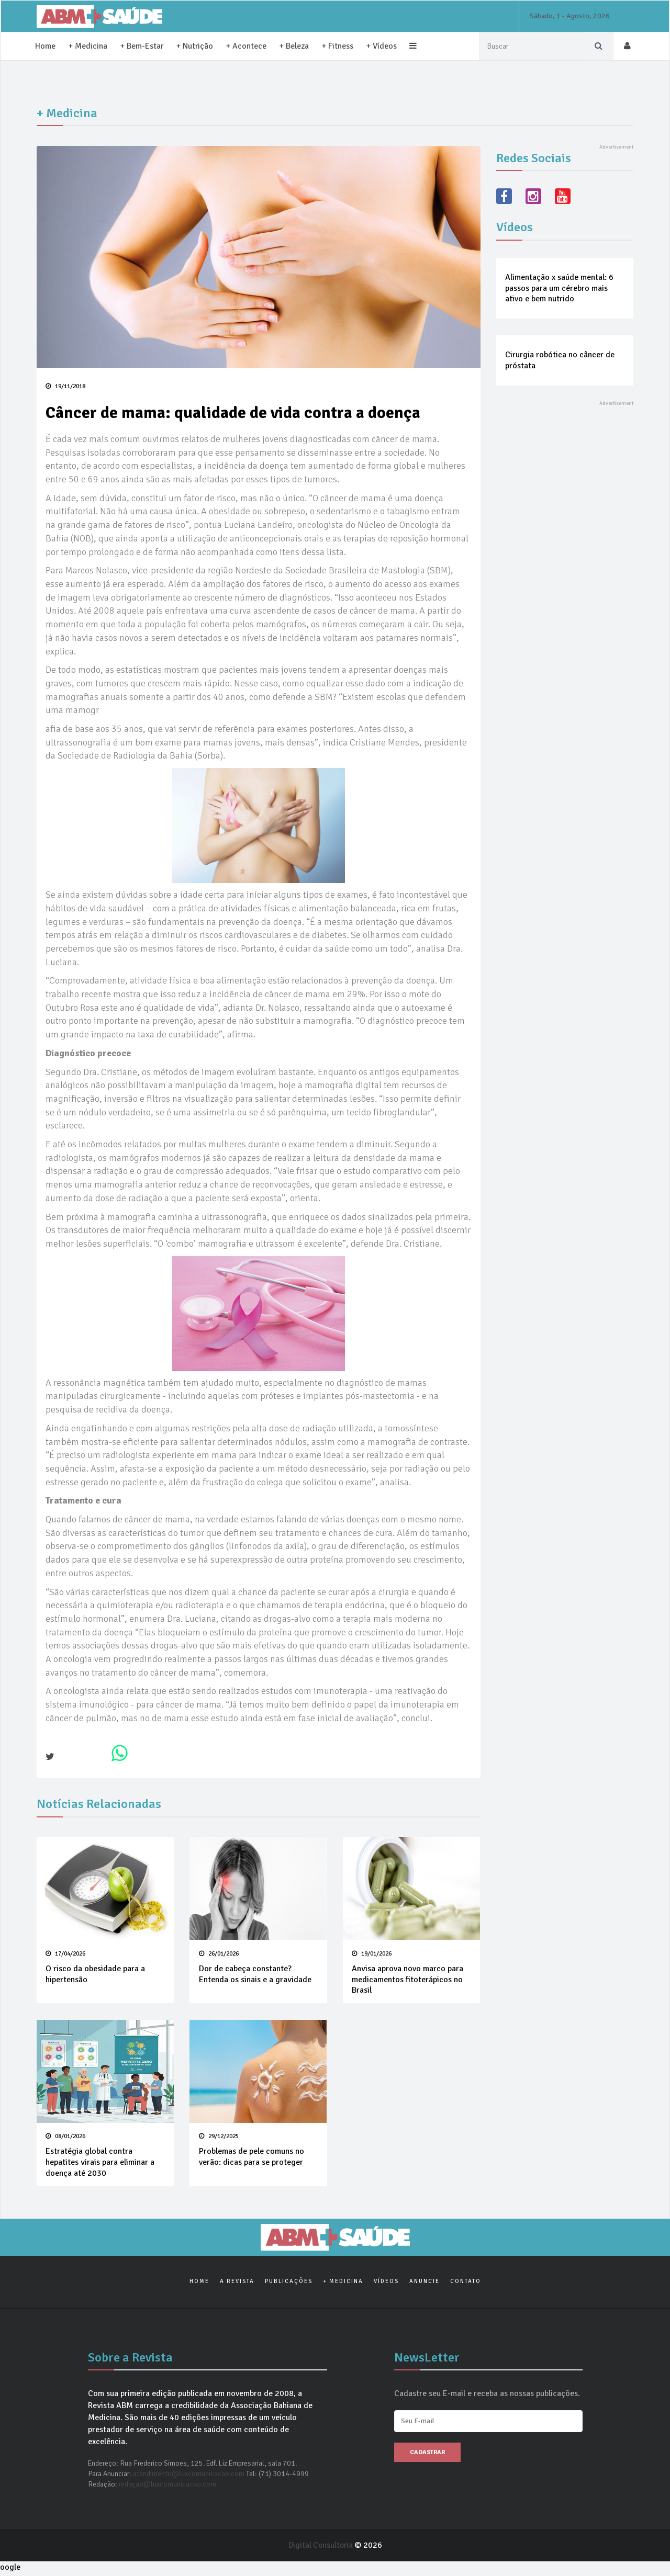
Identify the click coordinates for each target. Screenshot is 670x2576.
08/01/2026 (65, 2137)
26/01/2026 (218, 1954)
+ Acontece (247, 46)
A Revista (237, 2282)
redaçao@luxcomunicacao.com (167, 2486)
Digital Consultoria (321, 2548)
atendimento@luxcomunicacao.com (188, 2476)
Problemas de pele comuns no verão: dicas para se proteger (251, 2157)
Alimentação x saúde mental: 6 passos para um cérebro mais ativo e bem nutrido (559, 288)
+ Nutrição (195, 46)
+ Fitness (338, 46)
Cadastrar (427, 2455)
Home (45, 46)
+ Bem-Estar (142, 46)
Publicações (288, 2282)
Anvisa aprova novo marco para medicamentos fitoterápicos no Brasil (407, 1980)
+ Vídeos (382, 46)
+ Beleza (295, 46)
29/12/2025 (218, 2137)
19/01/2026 (372, 1954)
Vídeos (386, 2282)
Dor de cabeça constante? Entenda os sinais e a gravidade (254, 1974)
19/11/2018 (65, 386)
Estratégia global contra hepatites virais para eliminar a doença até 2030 (100, 2163)
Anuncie (424, 2282)
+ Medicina (87, 46)
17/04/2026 (65, 1954)
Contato (465, 2282)
